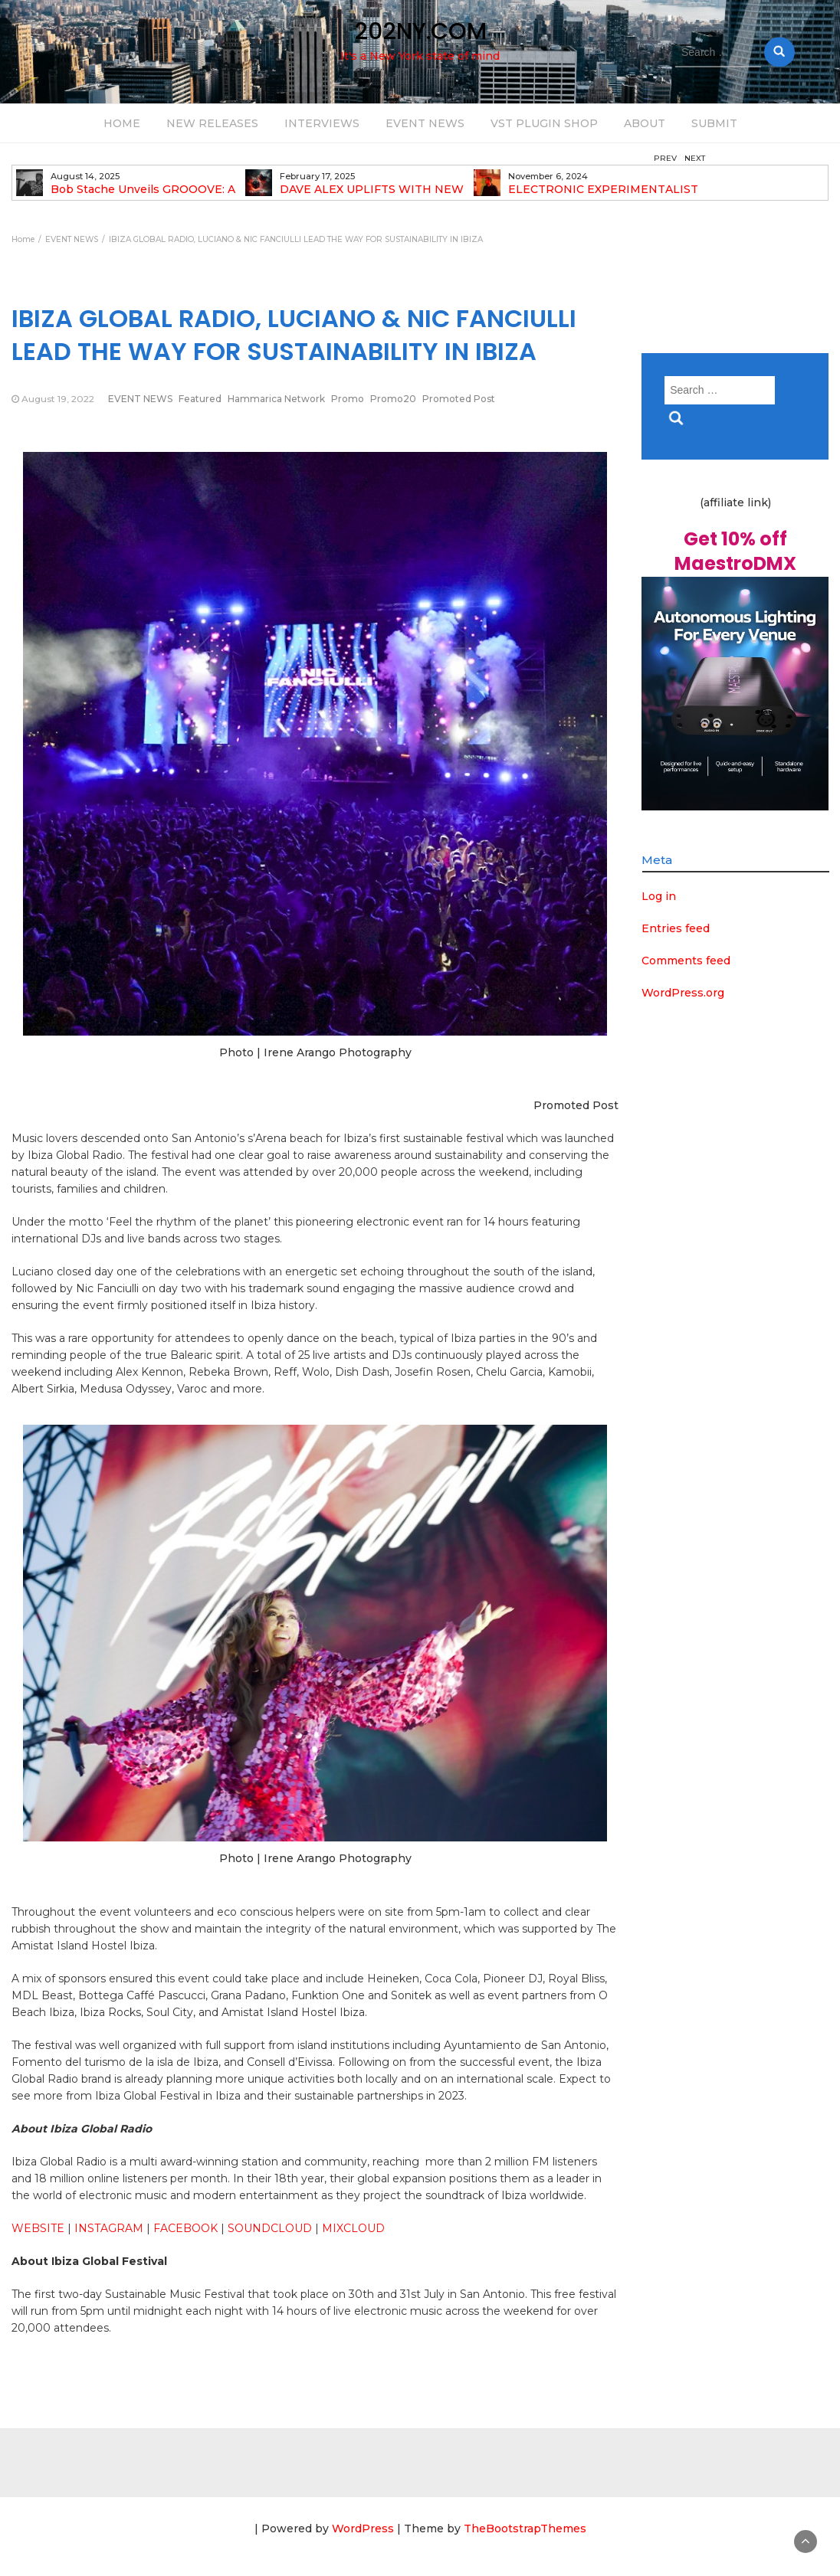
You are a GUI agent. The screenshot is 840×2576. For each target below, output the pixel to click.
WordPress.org (682, 993)
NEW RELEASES (212, 123)
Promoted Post (458, 398)
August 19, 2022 (57, 398)
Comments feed (685, 960)
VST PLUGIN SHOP (544, 123)
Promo (347, 398)
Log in (658, 896)
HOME (121, 123)
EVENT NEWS (425, 123)
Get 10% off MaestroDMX (735, 551)
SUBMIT (714, 123)
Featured (200, 398)
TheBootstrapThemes (525, 2528)
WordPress (363, 2528)
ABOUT (644, 123)
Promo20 (393, 398)
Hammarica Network (276, 398)
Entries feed (675, 928)
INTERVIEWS (321, 123)
